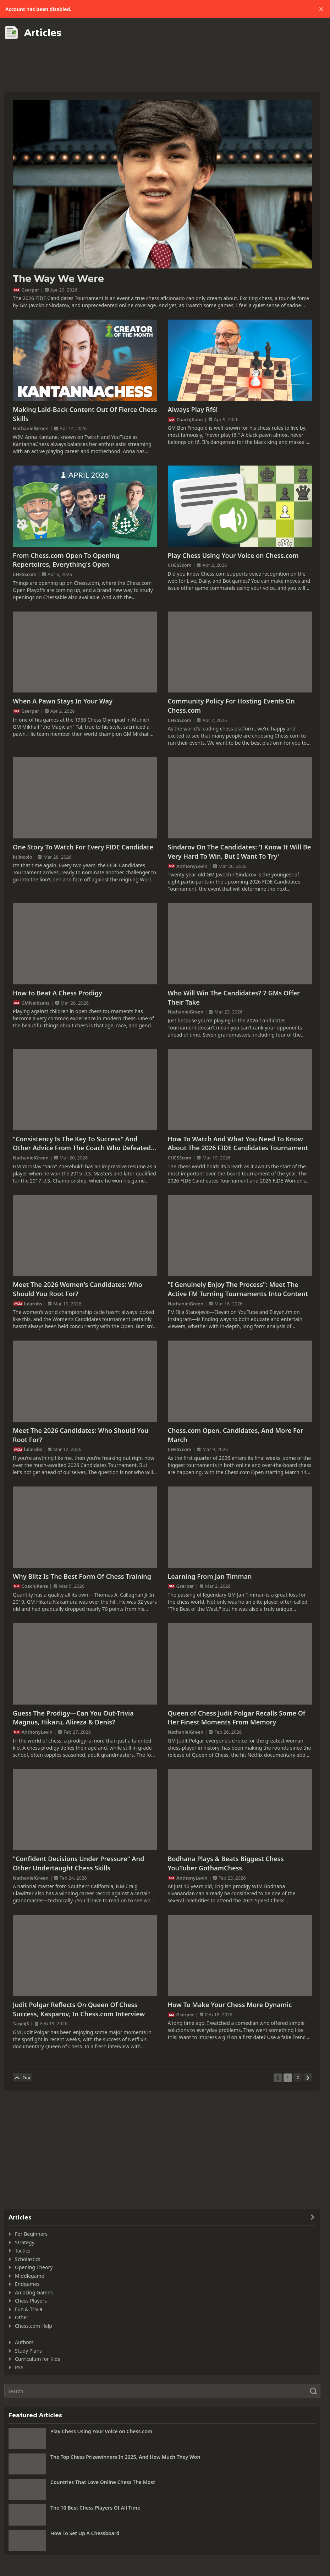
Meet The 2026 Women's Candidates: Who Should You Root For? (77, 1289)
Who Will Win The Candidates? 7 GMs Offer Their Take (234, 997)
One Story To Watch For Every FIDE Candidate (83, 847)
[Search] (162, 2391)
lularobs (33, 1303)
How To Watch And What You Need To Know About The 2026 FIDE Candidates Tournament (238, 1143)
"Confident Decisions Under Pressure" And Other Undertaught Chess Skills (78, 1863)
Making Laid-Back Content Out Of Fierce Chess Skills (85, 414)
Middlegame (29, 2275)
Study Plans (28, 2350)
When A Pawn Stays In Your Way (62, 701)
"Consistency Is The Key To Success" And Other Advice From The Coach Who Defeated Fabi (82, 1144)
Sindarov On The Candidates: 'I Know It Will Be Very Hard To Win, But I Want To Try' (239, 851)
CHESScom (25, 574)
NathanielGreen (31, 428)
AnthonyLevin (192, 866)
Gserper (30, 290)
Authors (24, 2342)
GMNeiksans (35, 1003)
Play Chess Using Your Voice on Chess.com (233, 555)
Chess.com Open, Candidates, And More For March (235, 1435)
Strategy (24, 2242)
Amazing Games (34, 2292)
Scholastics (27, 2259)
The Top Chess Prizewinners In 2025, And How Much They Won (125, 2456)
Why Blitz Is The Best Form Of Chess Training (82, 1576)
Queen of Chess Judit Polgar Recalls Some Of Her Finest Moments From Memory (237, 1718)
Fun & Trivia (28, 2309)
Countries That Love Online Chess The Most (102, 2482)
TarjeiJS (21, 2023)
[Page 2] (297, 2078)
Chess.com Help (33, 2325)
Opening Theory (34, 2267)
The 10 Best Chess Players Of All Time (95, 2507)
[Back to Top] (22, 2078)
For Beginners (31, 2233)
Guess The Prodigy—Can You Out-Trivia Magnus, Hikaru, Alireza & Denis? (73, 1718)
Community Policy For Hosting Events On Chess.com (231, 705)
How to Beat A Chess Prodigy (57, 993)
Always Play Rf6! (193, 409)
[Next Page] (307, 2078)
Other (21, 2317)
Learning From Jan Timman (210, 1576)
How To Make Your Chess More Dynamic (230, 2004)
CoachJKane (189, 419)
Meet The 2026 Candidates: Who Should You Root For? (81, 1435)
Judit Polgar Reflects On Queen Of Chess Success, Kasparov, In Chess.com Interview (79, 2009)
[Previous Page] (278, 2078)
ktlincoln (22, 857)
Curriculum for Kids (37, 2358)
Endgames (27, 2284)
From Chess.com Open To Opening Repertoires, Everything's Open (66, 560)
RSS (19, 2367)
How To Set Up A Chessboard (85, 2533)
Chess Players (31, 2300)
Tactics (22, 2250)
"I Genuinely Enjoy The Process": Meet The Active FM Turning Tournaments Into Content (238, 1289)
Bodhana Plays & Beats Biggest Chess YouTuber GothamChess (226, 1863)
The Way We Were (58, 278)
